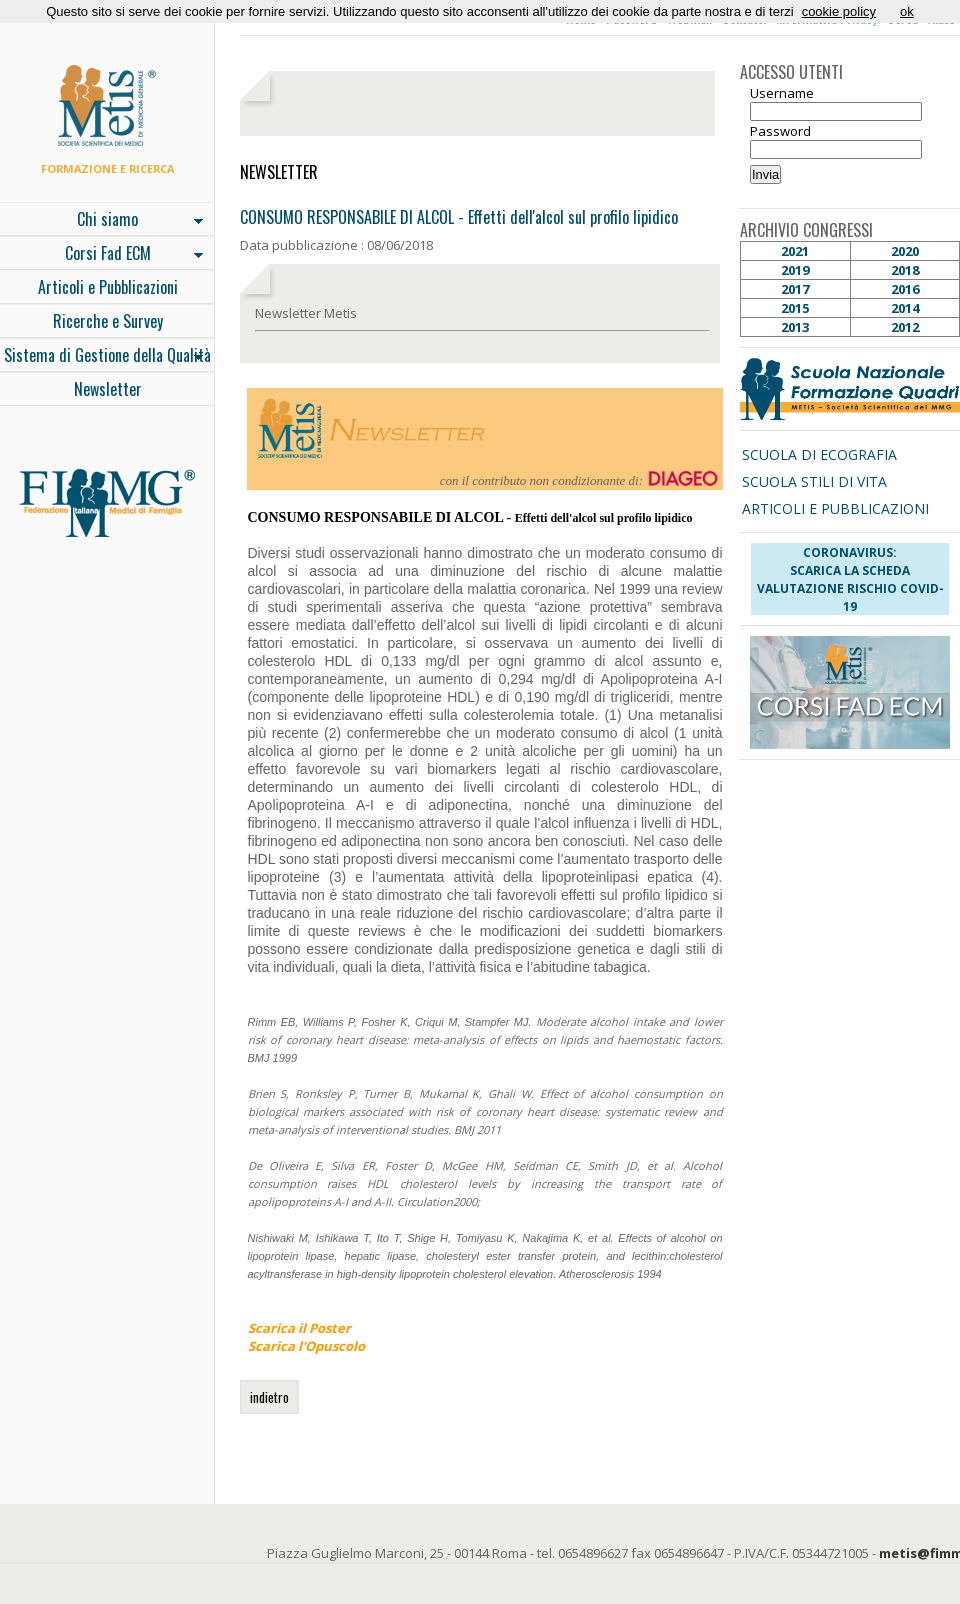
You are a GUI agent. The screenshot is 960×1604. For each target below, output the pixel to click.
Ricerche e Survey (108, 321)
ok (907, 11)
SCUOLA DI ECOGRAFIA (819, 454)
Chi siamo (101, 221)
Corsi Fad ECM (101, 255)
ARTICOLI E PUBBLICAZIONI (835, 508)
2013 (795, 327)
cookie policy (839, 11)
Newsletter (108, 389)
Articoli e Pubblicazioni (108, 287)
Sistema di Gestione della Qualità (105, 357)
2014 (905, 308)
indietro (269, 1397)
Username (782, 93)
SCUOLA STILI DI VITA (814, 481)
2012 (905, 327)
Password (780, 131)
